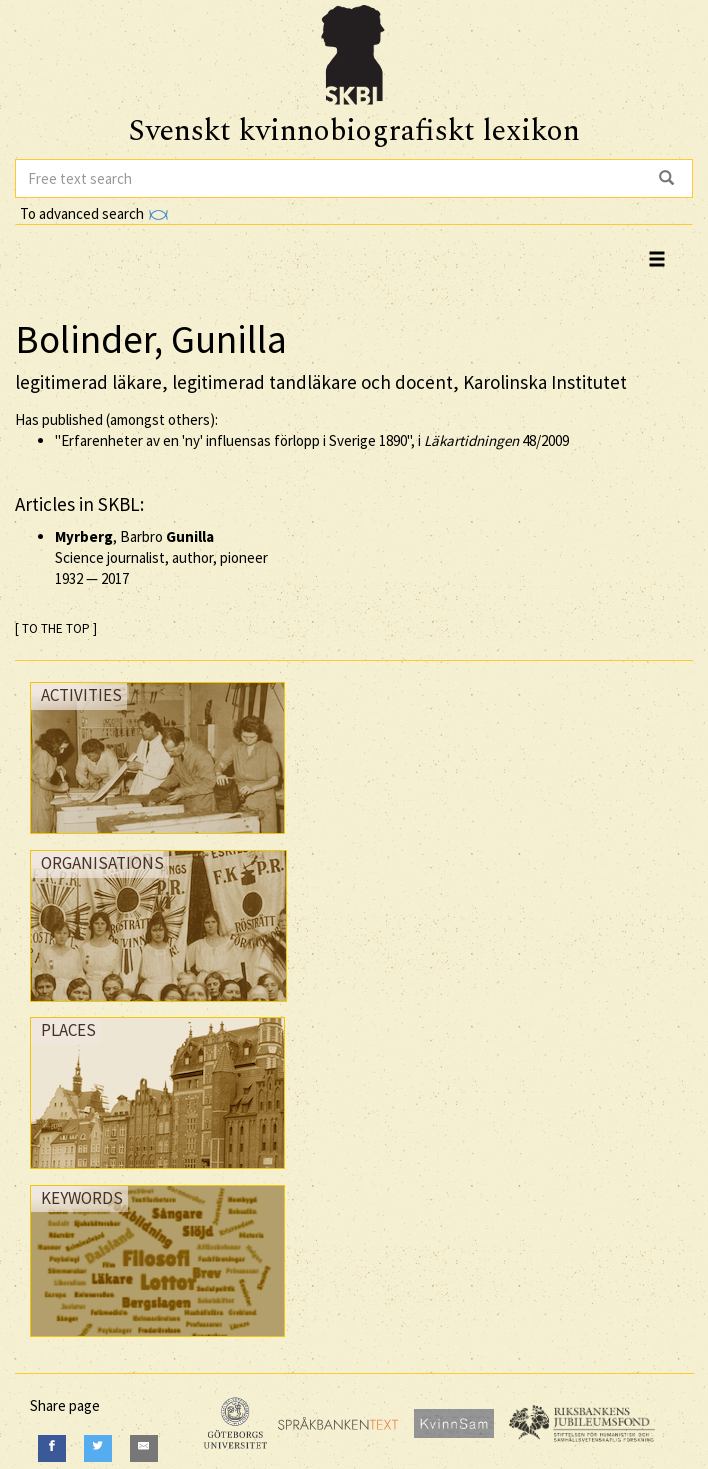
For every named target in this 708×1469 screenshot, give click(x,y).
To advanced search (94, 213)
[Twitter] (98, 1448)
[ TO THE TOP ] (56, 628)
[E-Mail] (144, 1448)
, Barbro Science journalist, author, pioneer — (161, 558)
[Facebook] (52, 1448)
